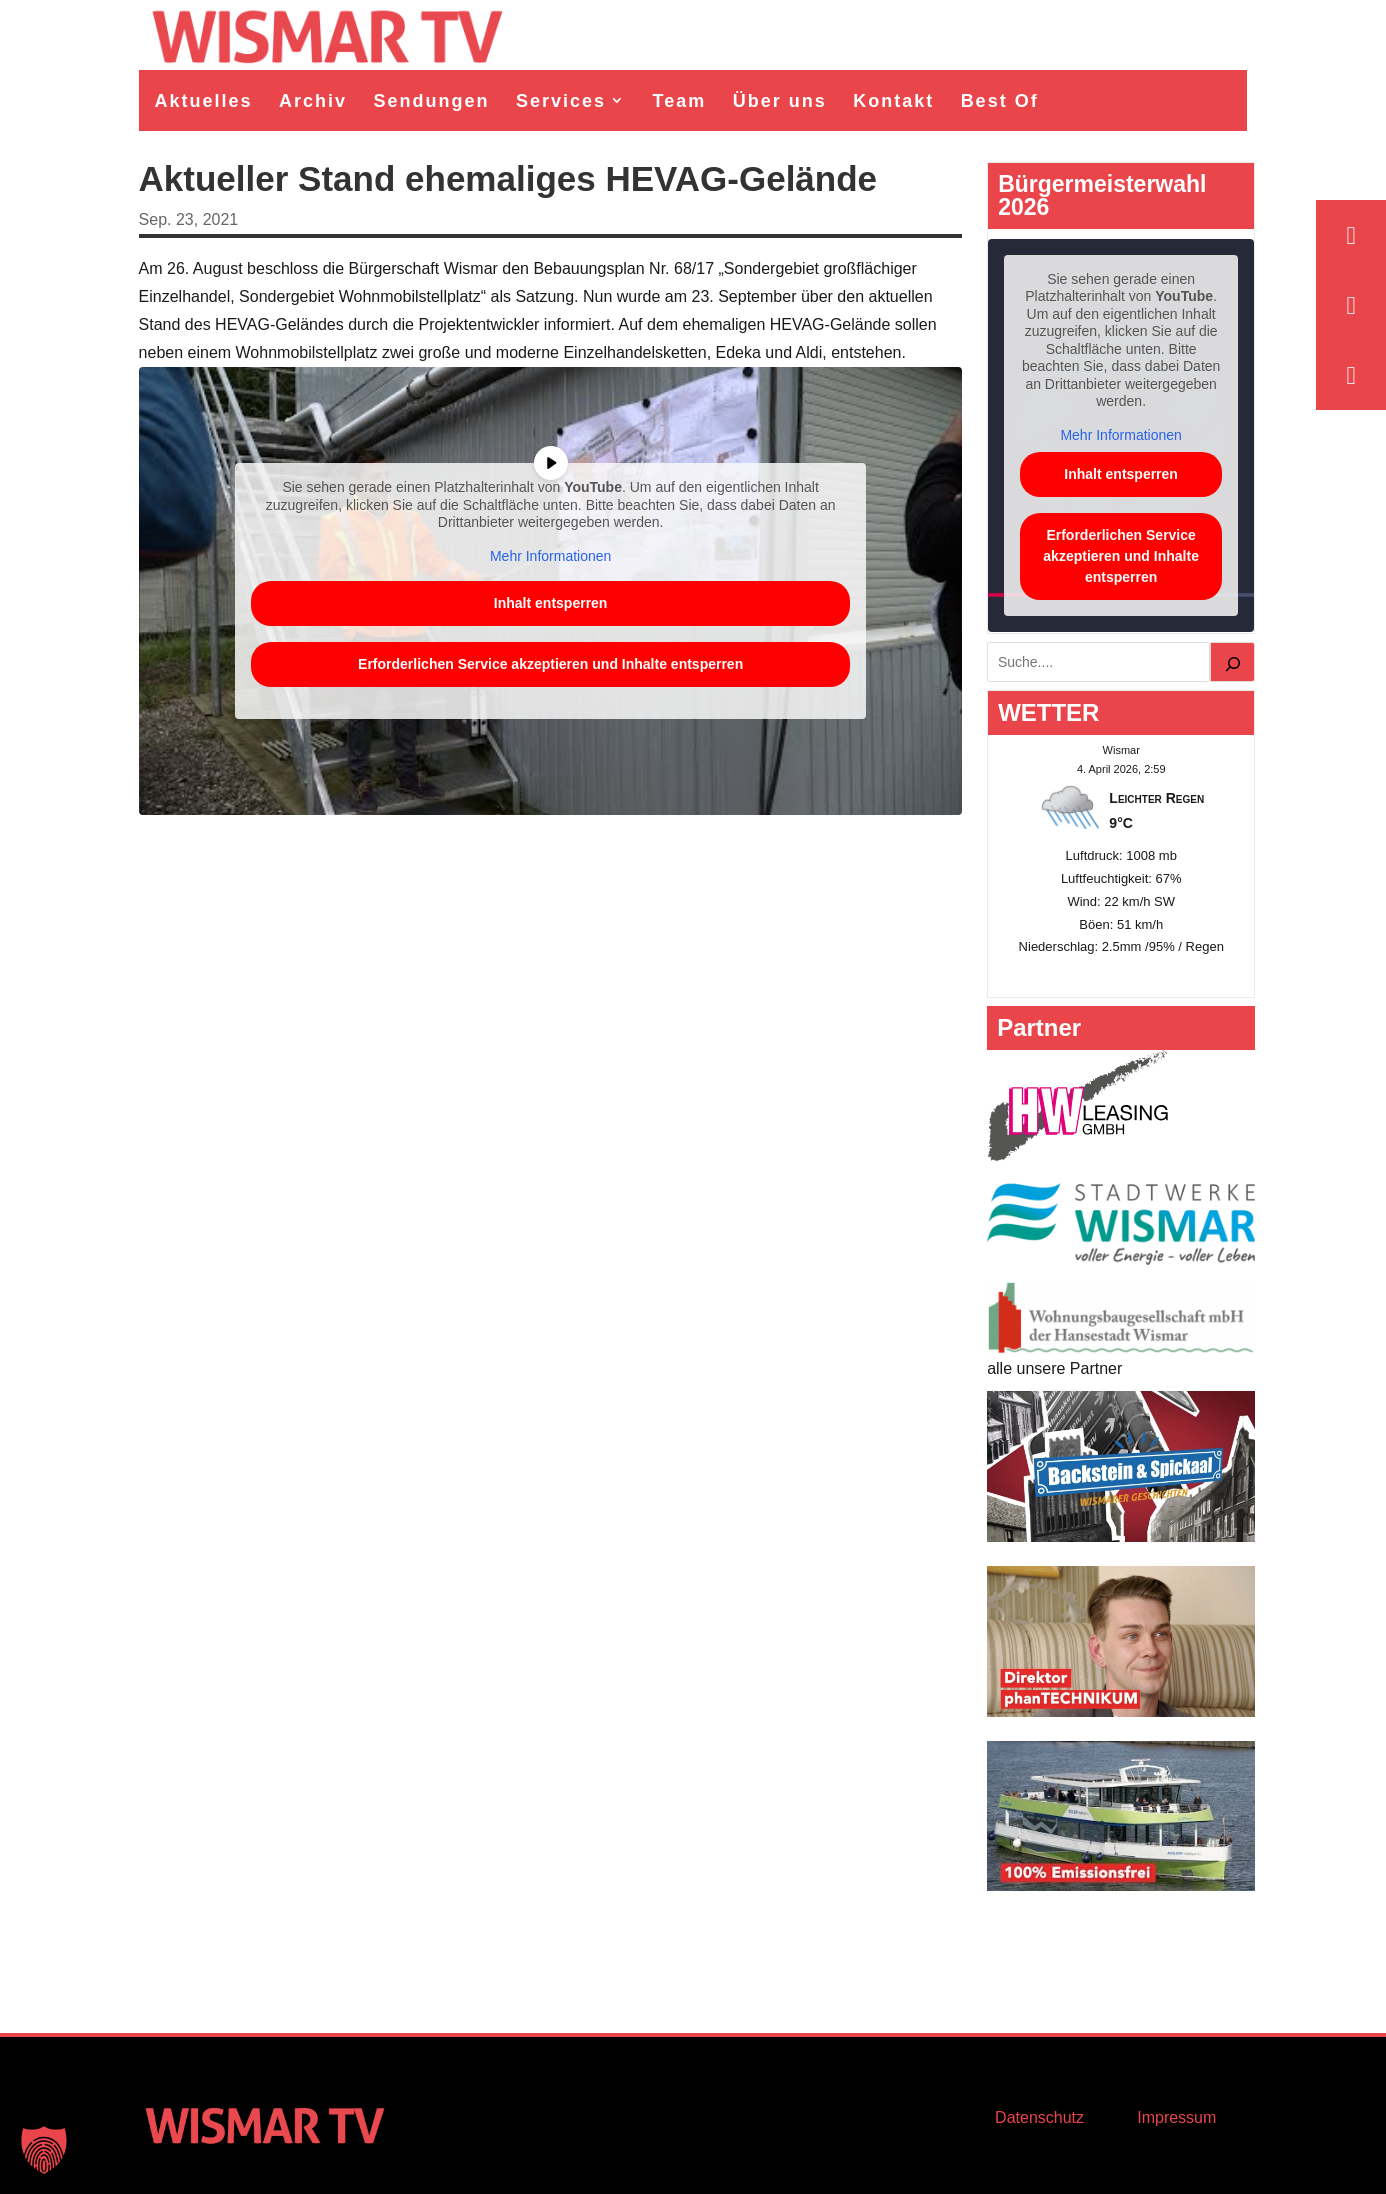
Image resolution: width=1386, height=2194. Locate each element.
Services (561, 101)
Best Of (1000, 101)
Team (680, 101)
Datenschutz (1039, 2117)
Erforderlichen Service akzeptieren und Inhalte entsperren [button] (550, 664)
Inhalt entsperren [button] (550, 603)
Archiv (313, 101)
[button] (44, 2150)
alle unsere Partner (1054, 1368)
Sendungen (432, 101)
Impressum (1176, 2117)
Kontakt (893, 101)
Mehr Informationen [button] (550, 555)
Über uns (780, 101)
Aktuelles (204, 101)
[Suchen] (1233, 662)
